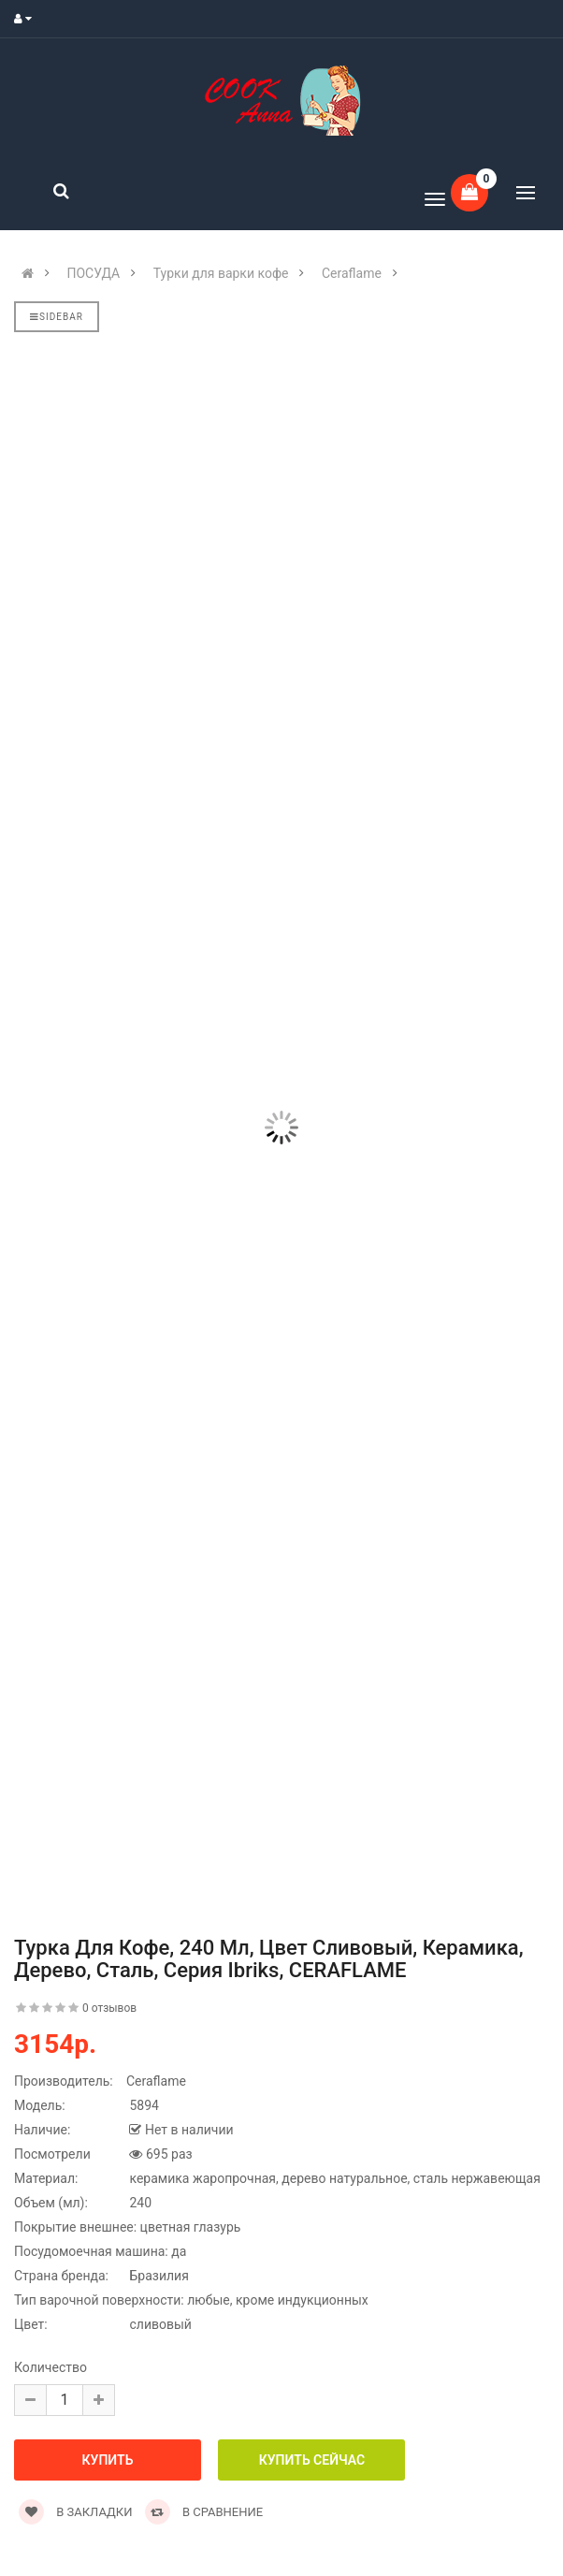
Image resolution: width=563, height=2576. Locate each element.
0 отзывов (109, 2008)
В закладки (75, 2512)
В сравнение (204, 2512)
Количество (50, 2367)
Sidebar (56, 317)
